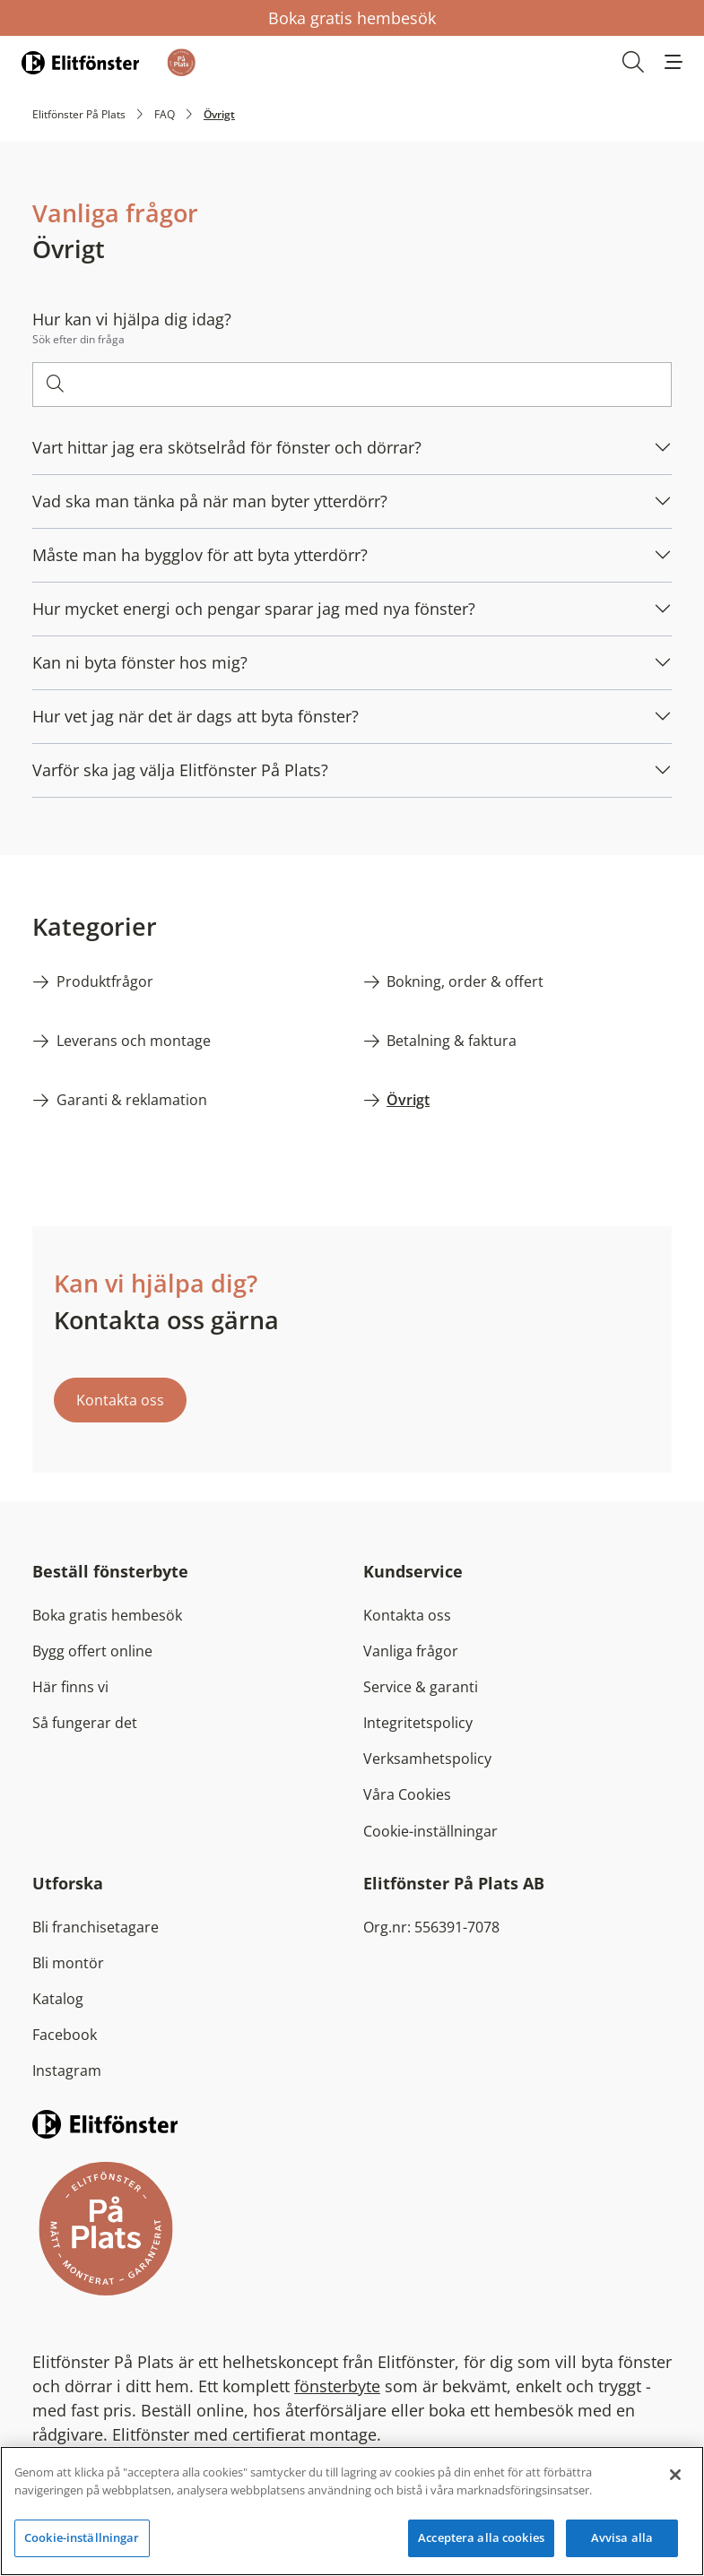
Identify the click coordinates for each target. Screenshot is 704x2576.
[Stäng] (675, 2474)
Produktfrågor (104, 981)
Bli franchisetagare (95, 1927)
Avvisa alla (622, 2537)
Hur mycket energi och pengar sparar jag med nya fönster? (253, 608)
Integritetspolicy (418, 1723)
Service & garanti (420, 1687)
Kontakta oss (120, 1400)
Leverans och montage (133, 1040)
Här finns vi (70, 1687)
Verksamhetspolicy (427, 1758)
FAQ (164, 114)
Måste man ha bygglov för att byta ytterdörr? (200, 555)
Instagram (66, 2070)
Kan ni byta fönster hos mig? (140, 662)
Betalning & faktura (452, 1040)
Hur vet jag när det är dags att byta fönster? (195, 716)
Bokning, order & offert (465, 981)
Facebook (64, 2034)
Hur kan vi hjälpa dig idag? (131, 319)
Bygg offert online (92, 1651)
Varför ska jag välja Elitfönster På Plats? (180, 770)
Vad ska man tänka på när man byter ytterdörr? (209, 501)
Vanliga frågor (410, 1651)
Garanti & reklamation (131, 1100)
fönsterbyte (337, 2386)
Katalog (57, 1999)
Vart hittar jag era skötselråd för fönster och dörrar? (227, 447)
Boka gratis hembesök (352, 18)
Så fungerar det (84, 1723)
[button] (673, 62)
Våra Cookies (407, 1794)
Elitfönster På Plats (79, 114)
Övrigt (408, 1100)
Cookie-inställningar (430, 1831)
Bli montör (68, 1963)
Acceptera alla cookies (481, 2537)
